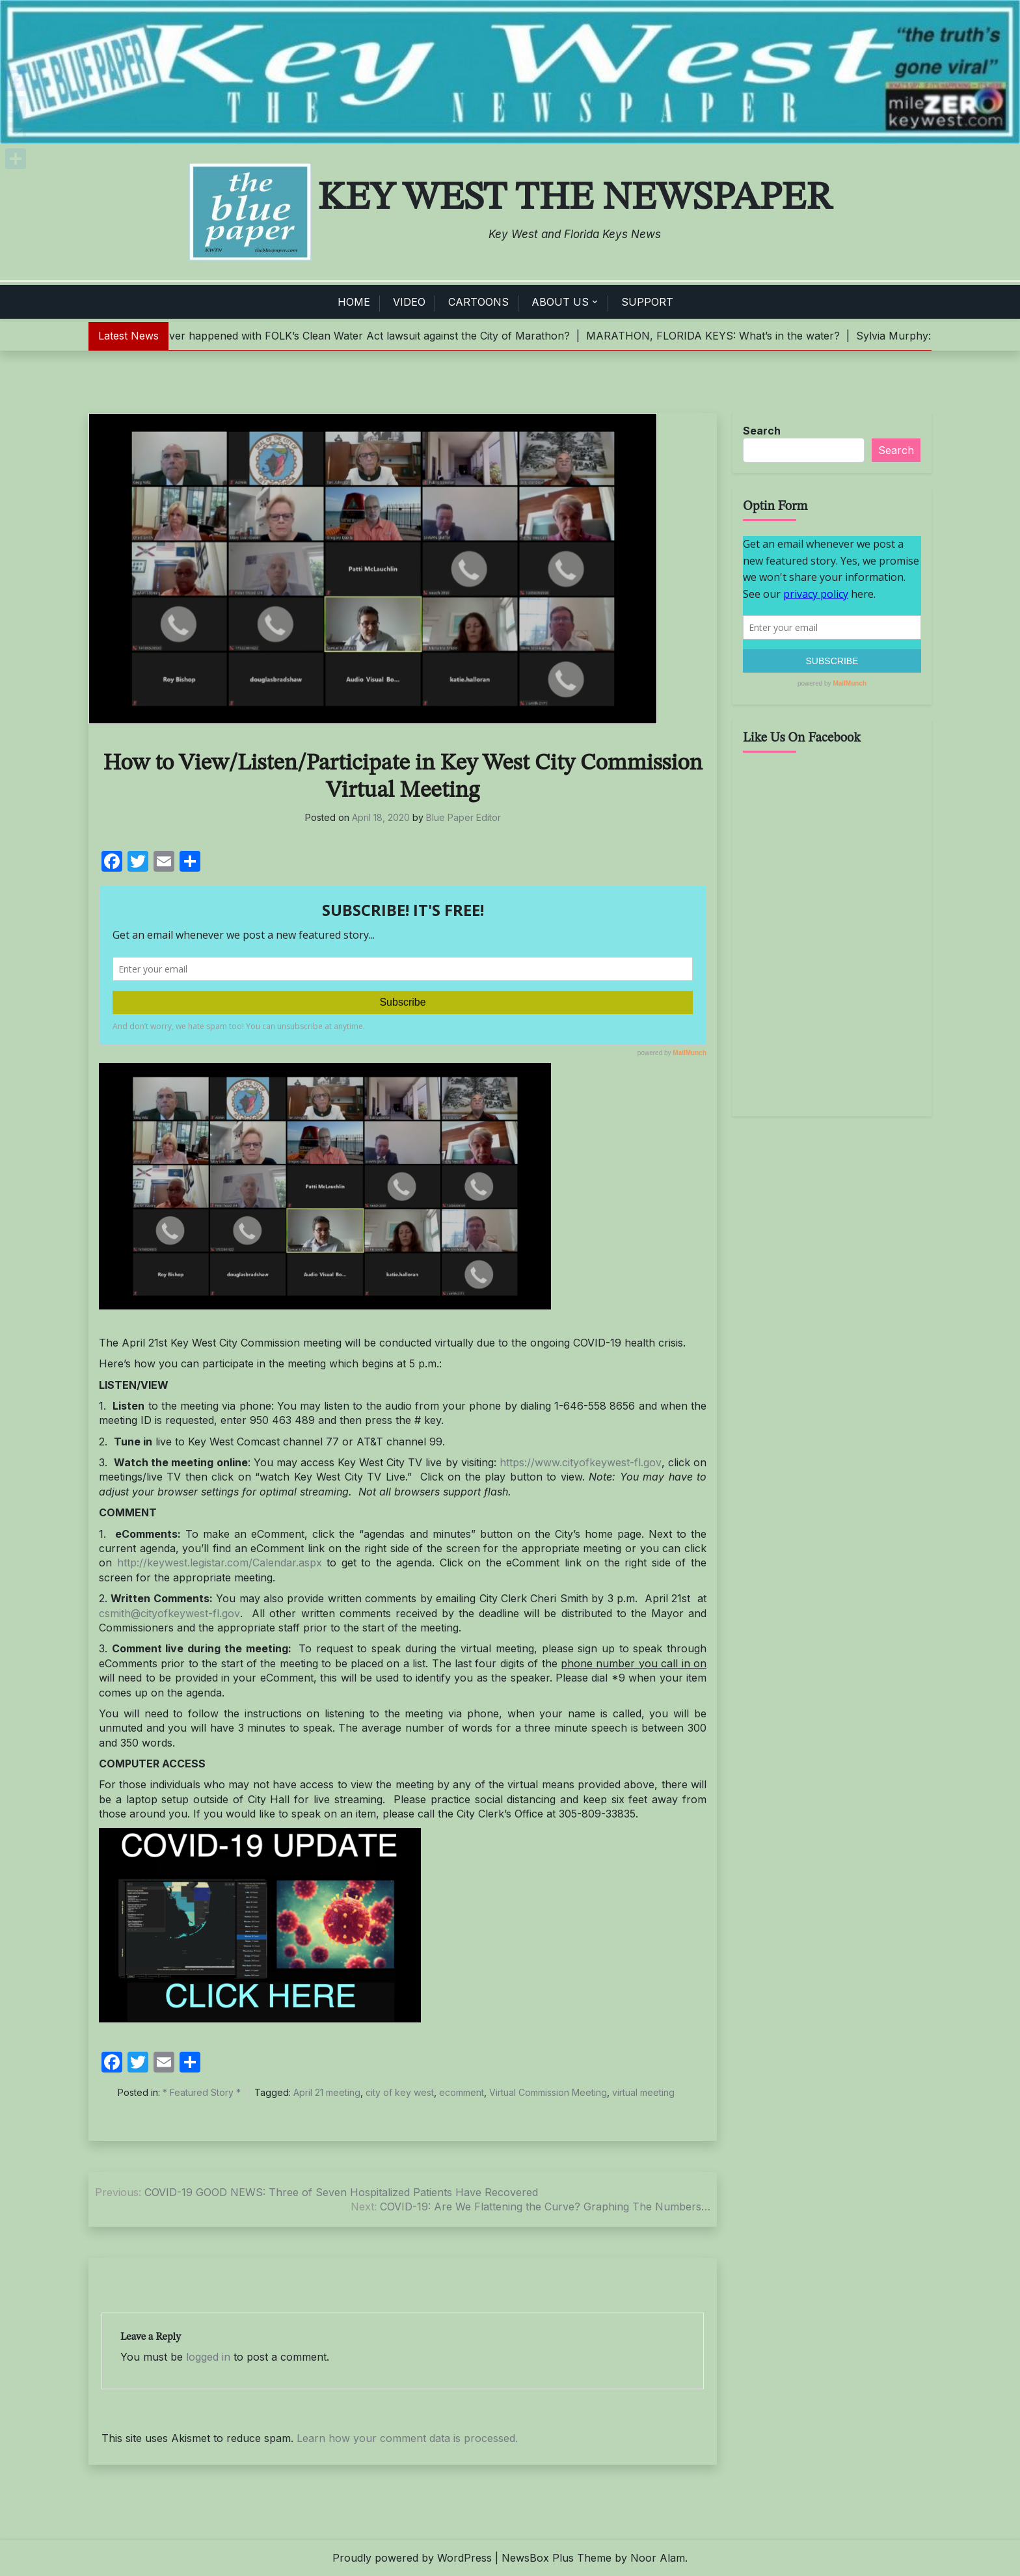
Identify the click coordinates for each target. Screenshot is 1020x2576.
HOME (354, 301)
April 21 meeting (326, 2092)
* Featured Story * (202, 2092)
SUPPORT (647, 301)
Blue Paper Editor (463, 817)
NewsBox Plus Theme (556, 2557)
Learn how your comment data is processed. (407, 2438)
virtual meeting (643, 2092)
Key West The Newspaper (575, 198)
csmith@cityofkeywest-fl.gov (169, 1613)
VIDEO (409, 301)
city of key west (400, 2092)
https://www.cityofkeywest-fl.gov (581, 1462)
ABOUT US (560, 301)
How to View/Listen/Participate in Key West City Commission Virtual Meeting (403, 777)
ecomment (461, 2092)
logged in (208, 2356)
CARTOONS (478, 301)
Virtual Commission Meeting (548, 2092)
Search (762, 430)
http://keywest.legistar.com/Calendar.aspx (219, 1562)
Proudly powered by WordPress (412, 2557)
